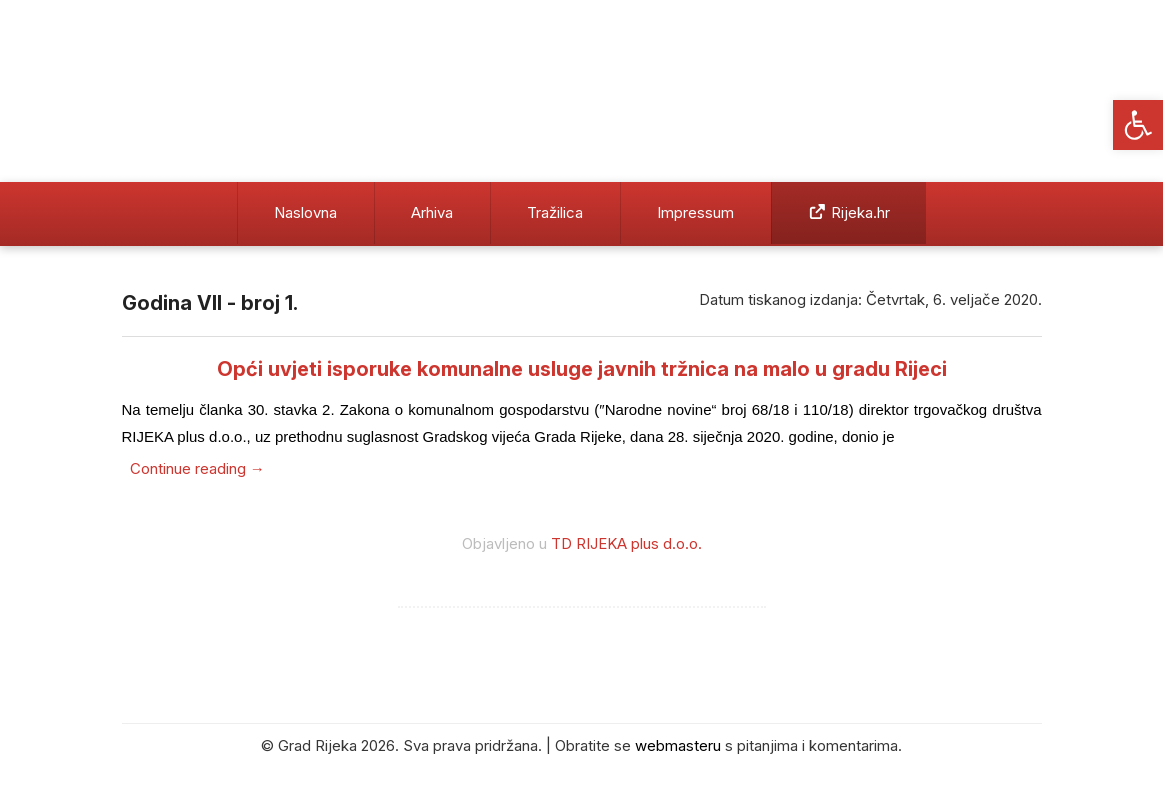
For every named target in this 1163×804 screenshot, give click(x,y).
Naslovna (305, 212)
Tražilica (555, 212)
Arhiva (432, 212)
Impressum (695, 212)
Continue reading (197, 468)
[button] (1138, 125)
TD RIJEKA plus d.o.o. (626, 543)
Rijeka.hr (849, 212)
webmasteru (678, 745)
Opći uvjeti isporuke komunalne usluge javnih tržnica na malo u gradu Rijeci (582, 369)
